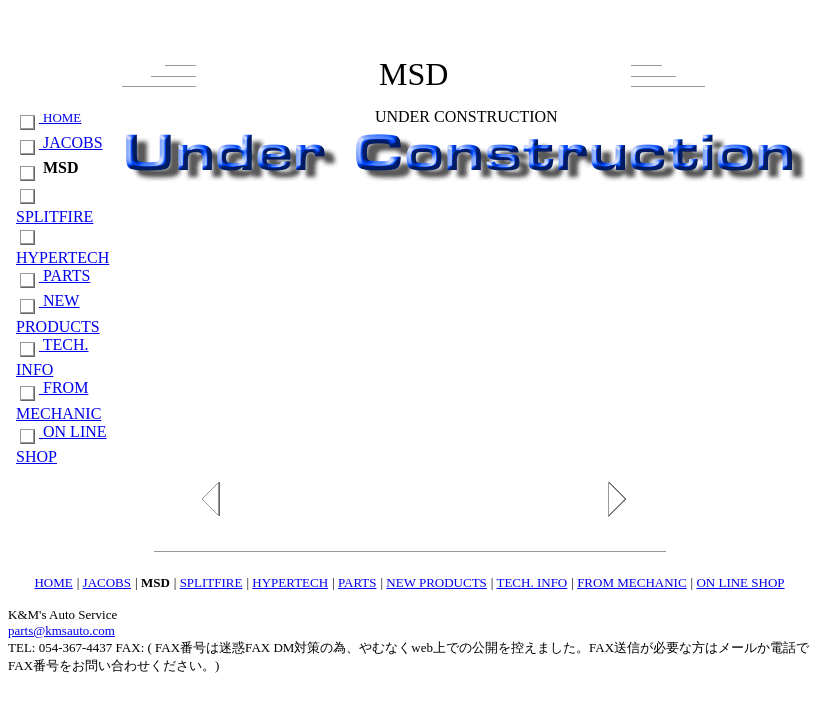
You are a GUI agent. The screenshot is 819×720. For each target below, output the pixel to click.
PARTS (53, 275)
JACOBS (59, 142)
